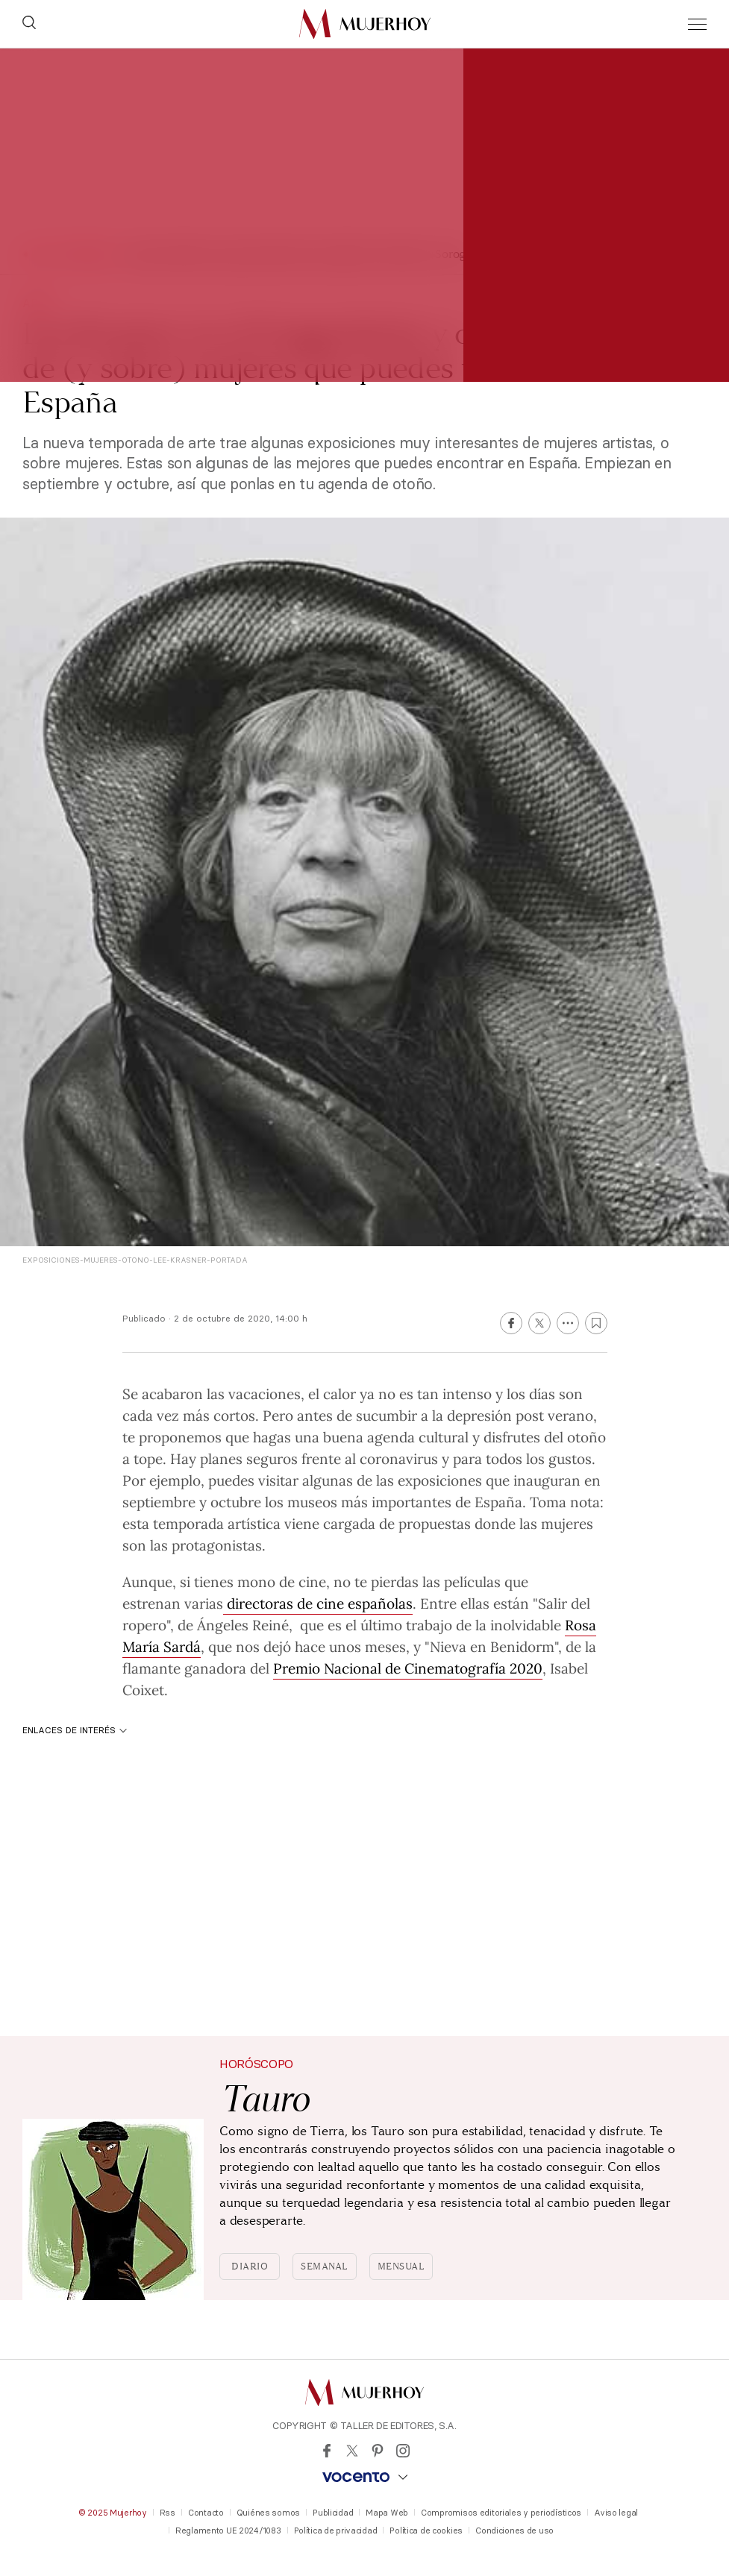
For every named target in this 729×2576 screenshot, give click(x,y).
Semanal (324, 2266)
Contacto (206, 2512)
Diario (249, 2266)
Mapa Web (387, 2512)
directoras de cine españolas (318, 1602)
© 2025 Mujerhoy (112, 2512)
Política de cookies (426, 2530)
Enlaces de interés (74, 1729)
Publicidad (333, 2512)
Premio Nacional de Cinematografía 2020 (407, 1667)
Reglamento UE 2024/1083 (228, 2530)
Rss (167, 2512)
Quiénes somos (268, 2512)
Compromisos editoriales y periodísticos (501, 2512)
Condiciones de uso (514, 2530)
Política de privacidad (336, 2530)
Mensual (401, 2266)
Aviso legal (616, 2512)
